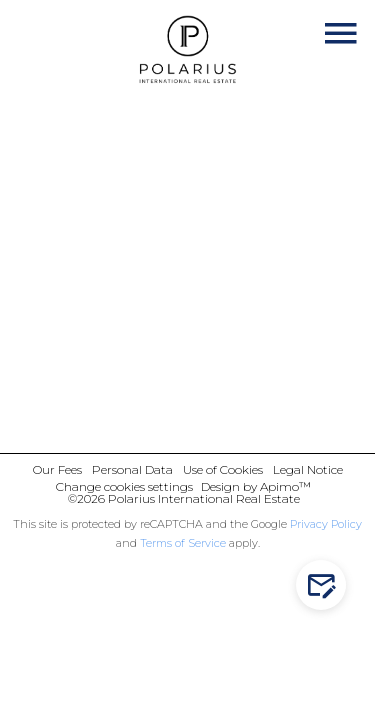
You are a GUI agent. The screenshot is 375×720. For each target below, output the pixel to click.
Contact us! (325, 585)
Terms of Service (183, 543)
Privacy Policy (326, 524)
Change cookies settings (124, 486)
